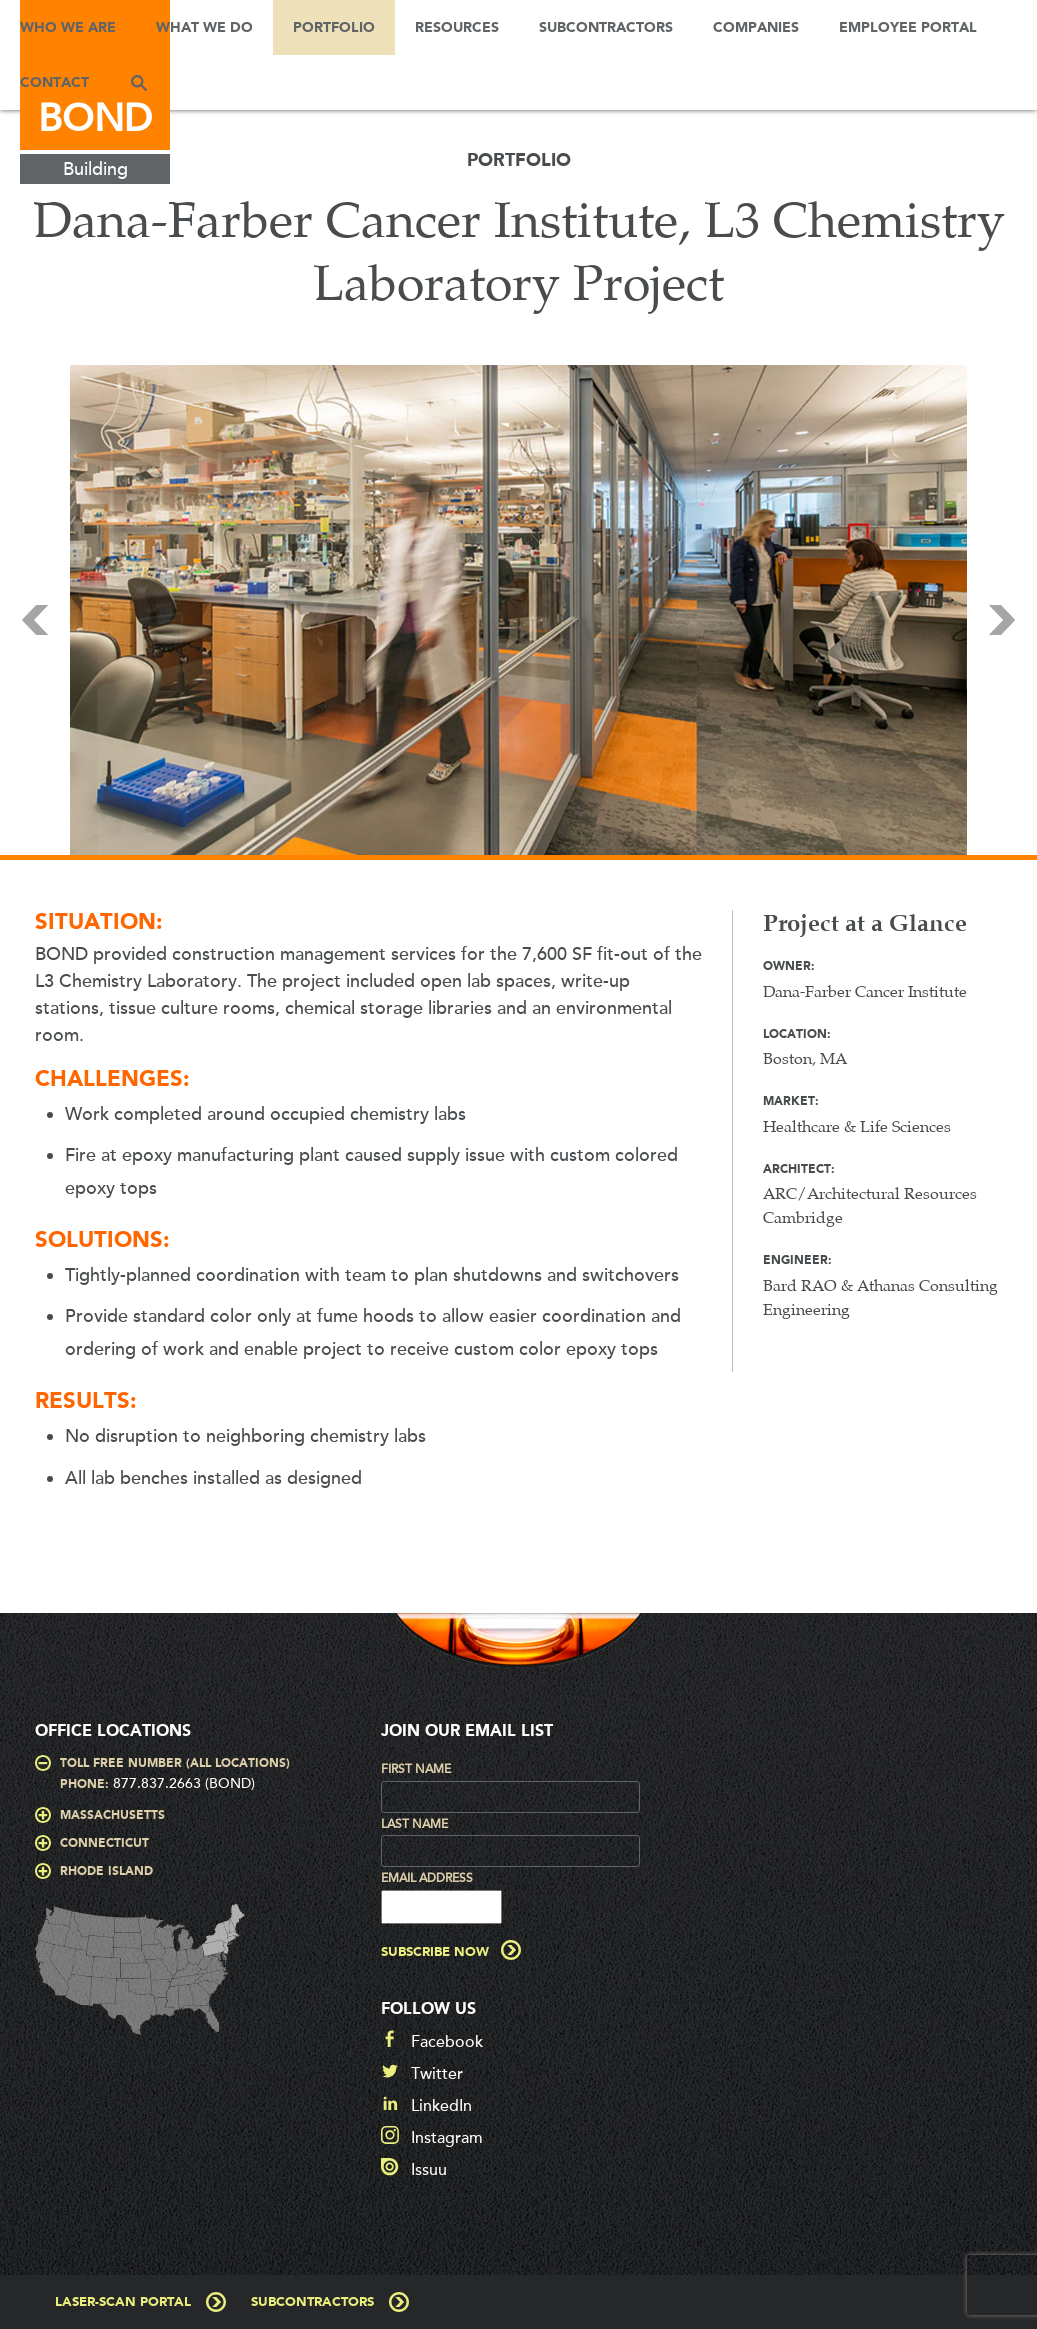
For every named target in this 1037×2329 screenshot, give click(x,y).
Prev (35, 620)
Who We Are (68, 28)
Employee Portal (908, 28)
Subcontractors (606, 28)
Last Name (414, 1824)
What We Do (204, 28)
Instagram (447, 2138)
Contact (54, 83)
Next (1002, 620)
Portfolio (334, 28)
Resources (457, 28)
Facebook (447, 2042)
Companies (756, 28)
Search (139, 82)
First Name (416, 1769)
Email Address (427, 1878)
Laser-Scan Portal (123, 2302)
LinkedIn (441, 2106)
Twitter (437, 2074)
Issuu (429, 2170)
